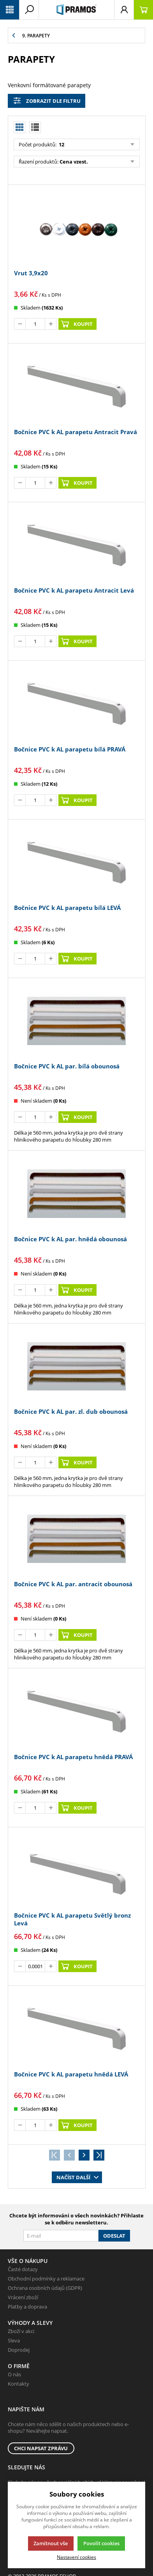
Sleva (14, 2340)
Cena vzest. (74, 161)
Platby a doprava (27, 2306)
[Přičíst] (50, 324)
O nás (14, 2374)
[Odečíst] (20, 324)
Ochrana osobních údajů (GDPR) (45, 2287)
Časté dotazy (23, 2269)
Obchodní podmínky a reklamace (46, 2278)
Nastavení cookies (76, 2557)
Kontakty (18, 2383)
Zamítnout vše (50, 2543)
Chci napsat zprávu (41, 2448)
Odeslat (114, 2235)
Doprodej (19, 2349)
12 (61, 144)
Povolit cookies (101, 2543)
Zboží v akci (21, 2331)
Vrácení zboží (23, 2297)
